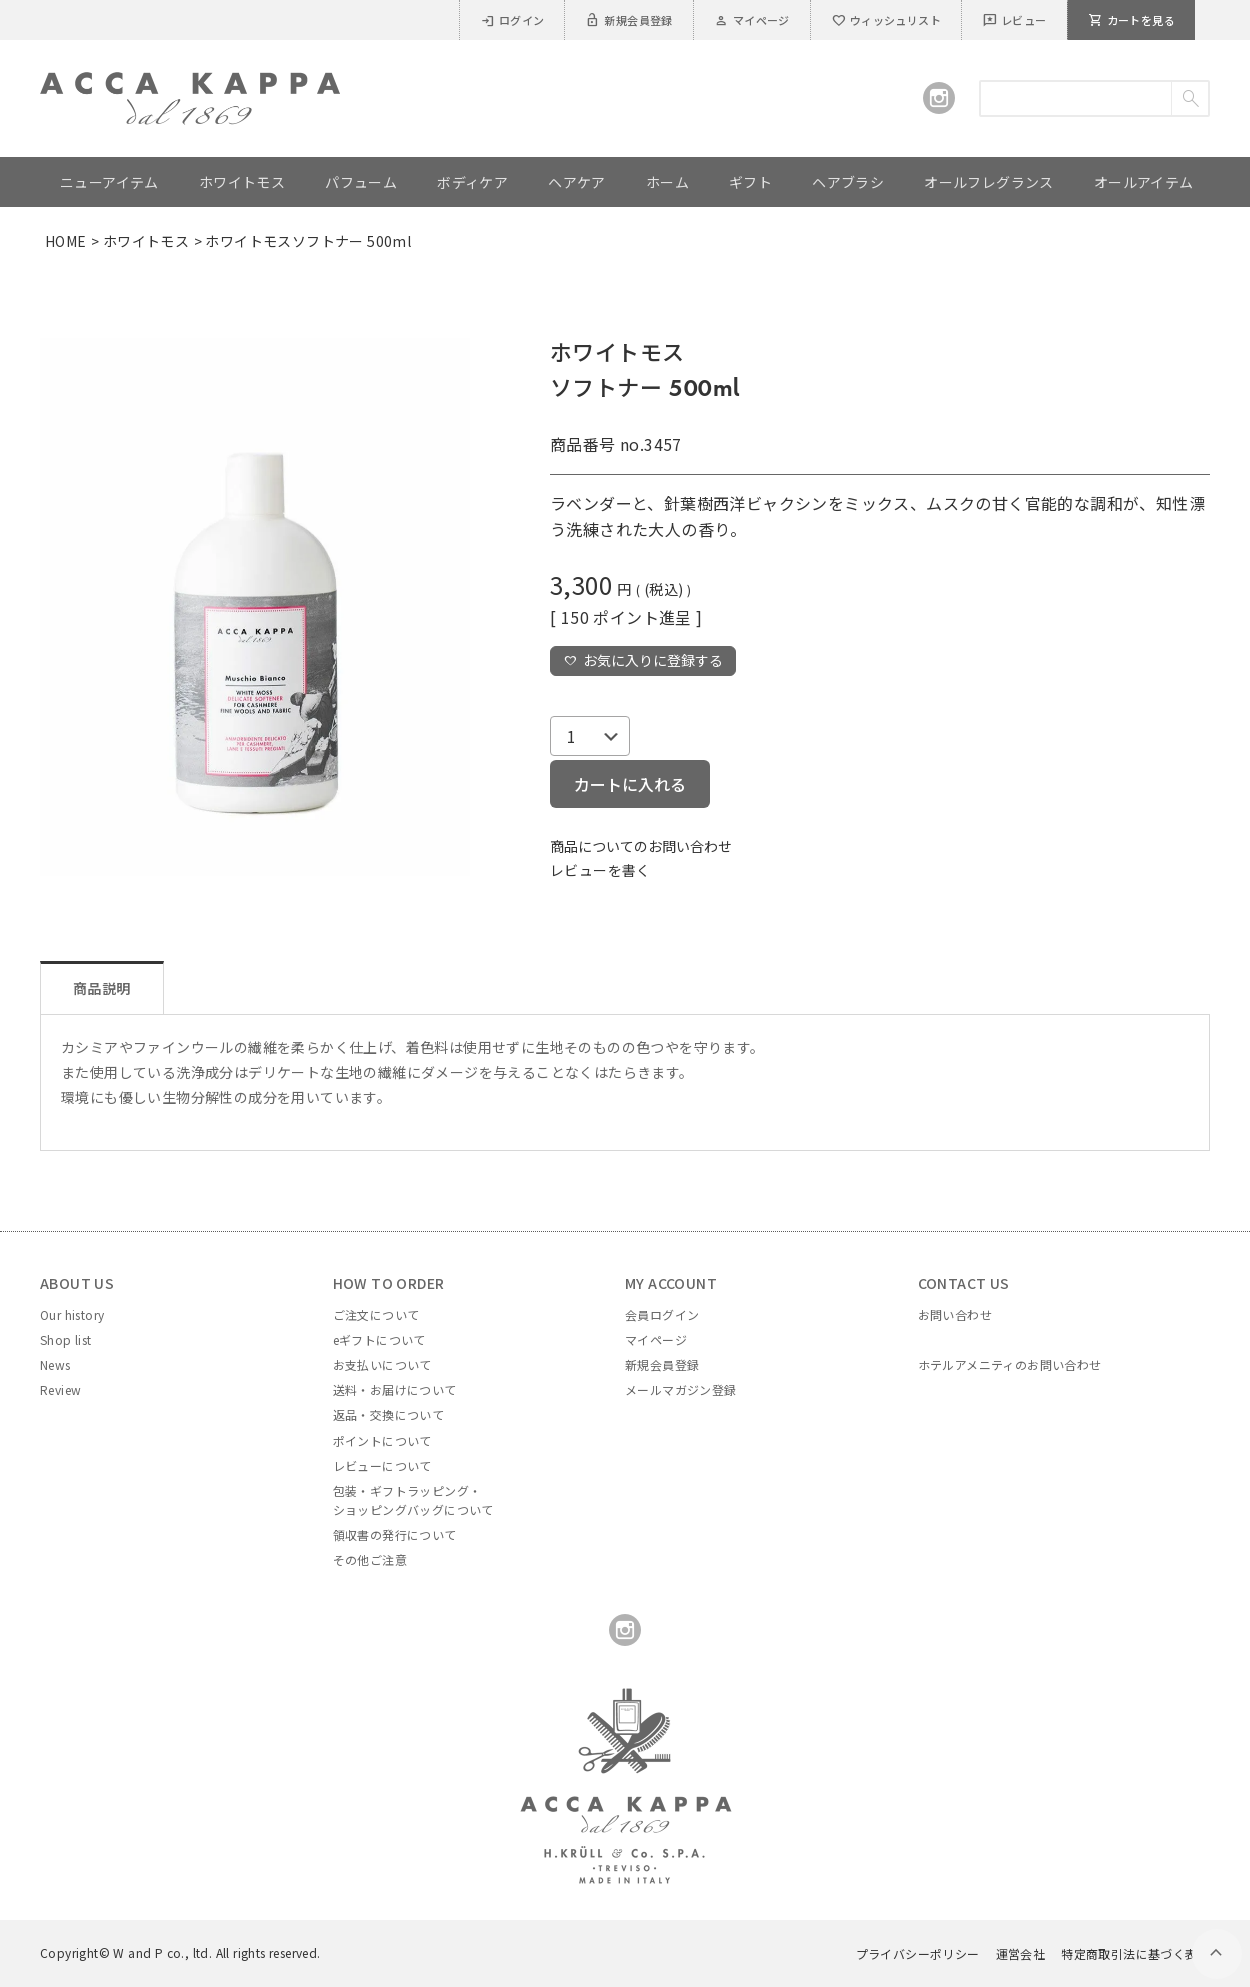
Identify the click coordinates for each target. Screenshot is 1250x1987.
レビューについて (382, 1465)
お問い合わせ (955, 1314)
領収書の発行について (395, 1534)
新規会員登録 (628, 20)
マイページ (752, 20)
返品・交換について (389, 1414)
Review (60, 1389)
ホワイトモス (146, 241)
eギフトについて (379, 1339)
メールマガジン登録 (681, 1389)
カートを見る (1131, 20)
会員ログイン (662, 1314)
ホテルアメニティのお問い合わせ (1010, 1364)
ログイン (512, 20)
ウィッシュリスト (886, 20)
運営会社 (1021, 1953)
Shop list (66, 1339)
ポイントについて (382, 1440)
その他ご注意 (370, 1559)
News (55, 1364)
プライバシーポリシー (918, 1953)
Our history (72, 1314)
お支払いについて (382, 1364)
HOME (66, 241)
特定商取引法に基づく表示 (1135, 1953)
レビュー (1014, 20)
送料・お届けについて (395, 1389)
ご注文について (376, 1314)
